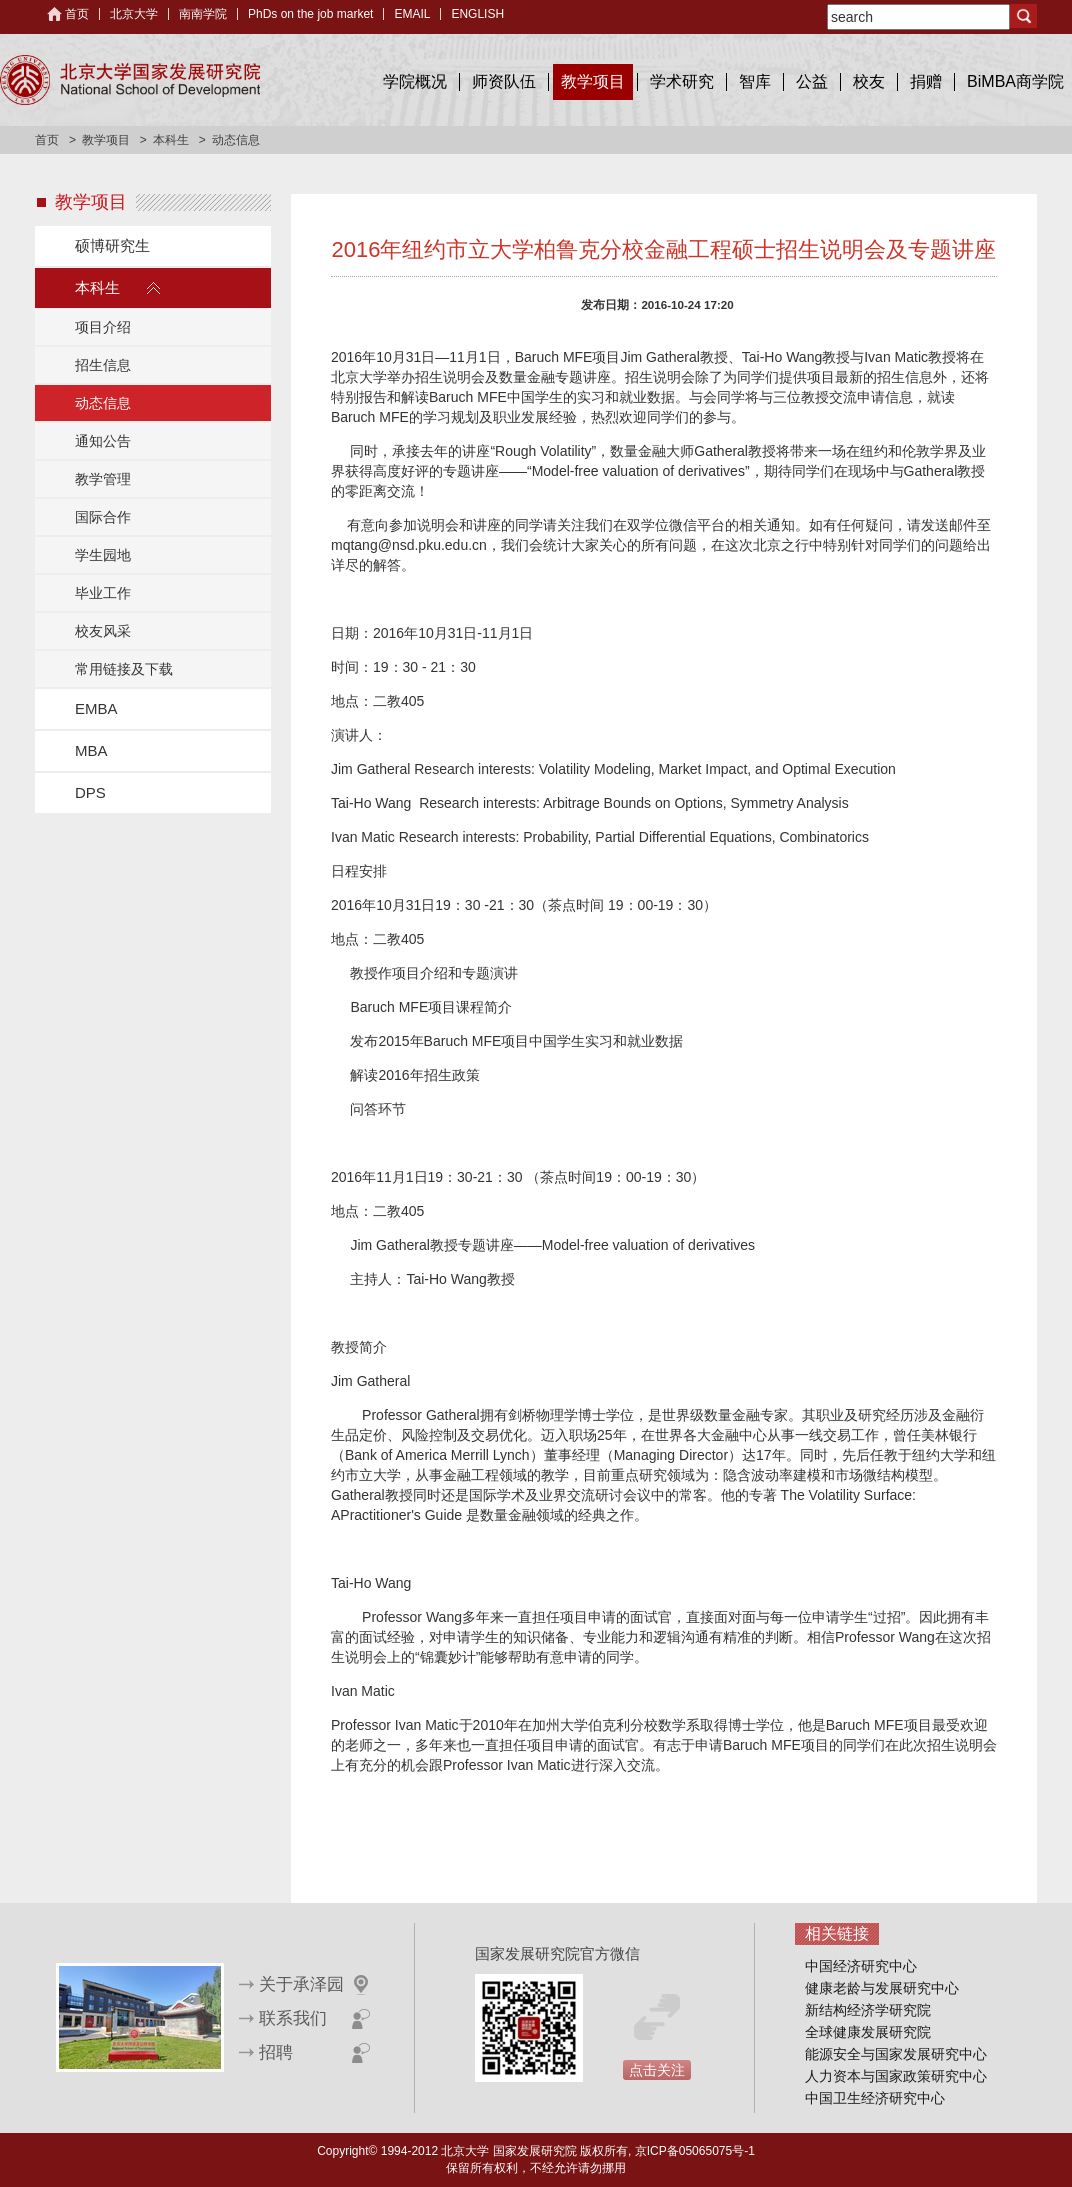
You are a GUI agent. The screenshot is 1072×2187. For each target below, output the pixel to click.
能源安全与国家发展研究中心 (896, 2054)
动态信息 (103, 403)
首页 (77, 14)
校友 (869, 81)
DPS (90, 792)
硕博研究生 (112, 245)
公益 (812, 81)
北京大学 (134, 14)
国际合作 (103, 517)
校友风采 (103, 631)
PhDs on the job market (310, 14)
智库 (755, 81)
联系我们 (293, 2018)
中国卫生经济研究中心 (875, 2098)
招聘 (276, 2052)
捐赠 (926, 81)
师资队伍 (504, 81)
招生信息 (103, 365)
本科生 (171, 140)
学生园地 (103, 555)
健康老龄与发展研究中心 (882, 1988)
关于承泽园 (301, 1984)
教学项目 (593, 81)
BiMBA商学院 (1015, 81)
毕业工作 (103, 593)
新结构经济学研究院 (868, 2010)
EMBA (96, 708)
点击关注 (657, 2070)
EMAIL (412, 14)
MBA (91, 750)
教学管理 (103, 479)
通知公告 (103, 441)
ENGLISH (477, 14)
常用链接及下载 (124, 669)
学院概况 (415, 81)
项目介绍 (103, 327)
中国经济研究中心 (861, 1966)
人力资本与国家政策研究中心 (896, 2076)
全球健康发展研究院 (868, 2032)
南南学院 (203, 14)
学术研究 (682, 81)
